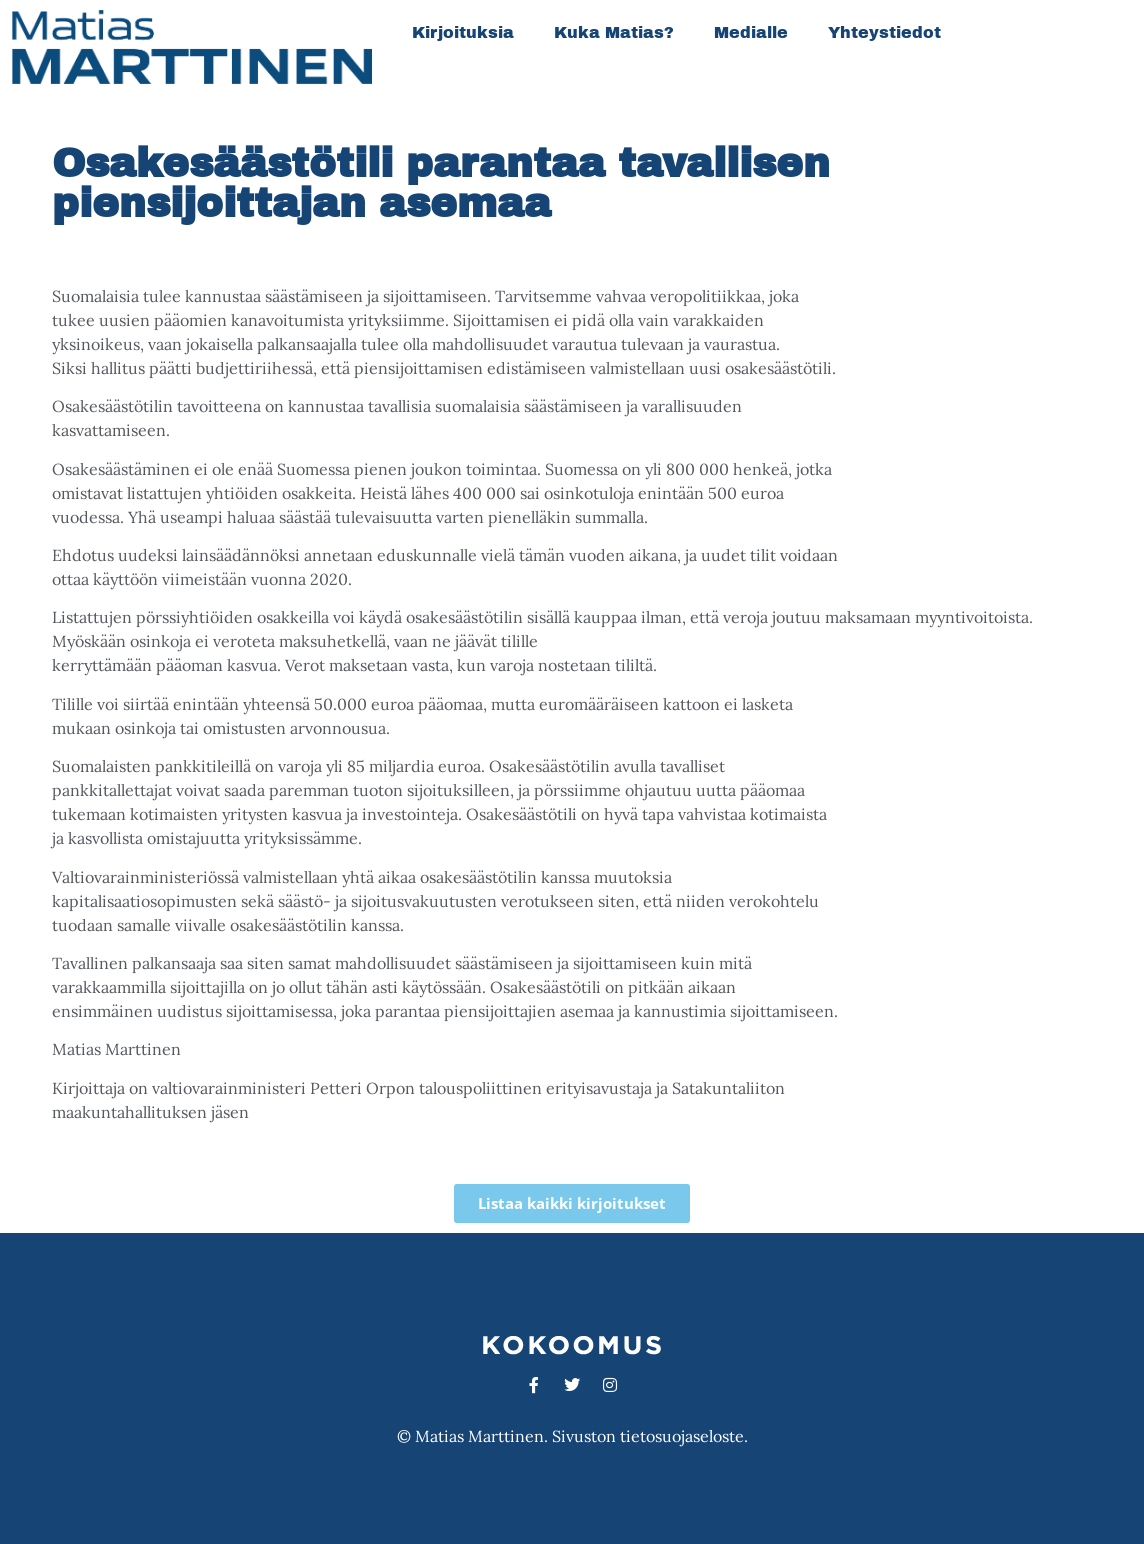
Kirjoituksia (463, 32)
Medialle (751, 32)
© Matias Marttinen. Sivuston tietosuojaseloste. (572, 1436)
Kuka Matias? (614, 32)
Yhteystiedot (884, 32)
